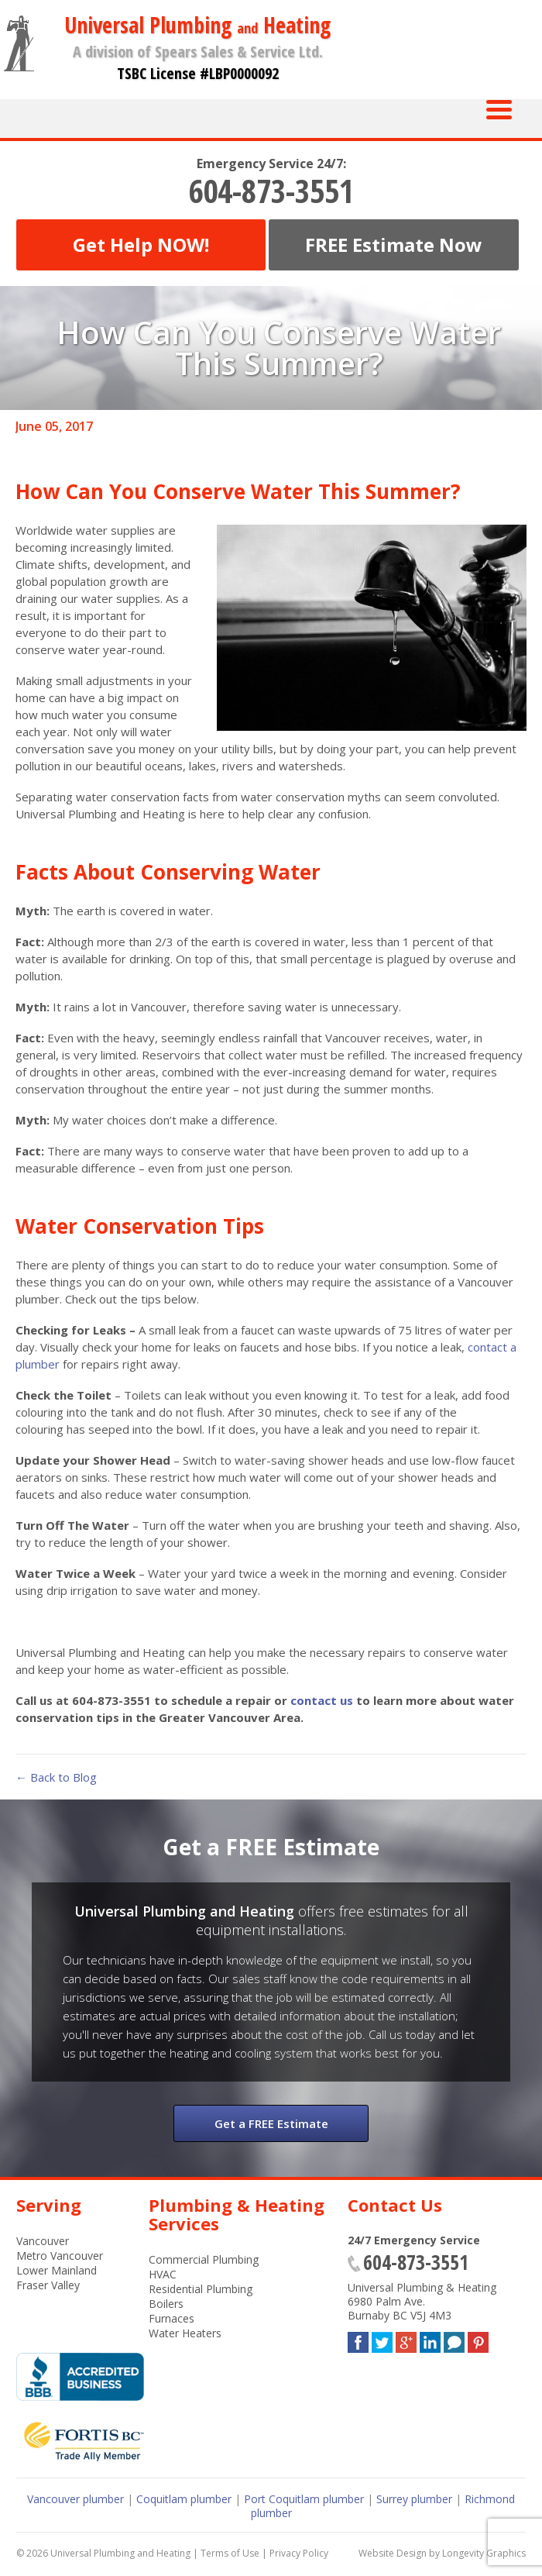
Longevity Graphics (484, 2553)
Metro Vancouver (59, 2255)
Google (406, 2339)
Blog (454, 2339)
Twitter (382, 2339)
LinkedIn (430, 2339)
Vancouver (42, 2240)
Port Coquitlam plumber (304, 2499)
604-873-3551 (271, 191)
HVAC (163, 2274)
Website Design (392, 2553)
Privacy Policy (298, 2553)
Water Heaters (185, 2333)
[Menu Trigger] (499, 108)
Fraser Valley (48, 2285)
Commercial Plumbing (204, 2259)
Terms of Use (230, 2553)
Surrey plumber (414, 2499)
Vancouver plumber (75, 2499)
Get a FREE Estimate (271, 2123)
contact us (321, 1700)
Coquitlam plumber (184, 2499)
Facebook (358, 2339)
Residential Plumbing (200, 2289)
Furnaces (171, 2318)
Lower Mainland (56, 2270)
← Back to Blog (56, 1777)
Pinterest (478, 2339)
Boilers (166, 2303)
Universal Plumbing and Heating (120, 2553)
